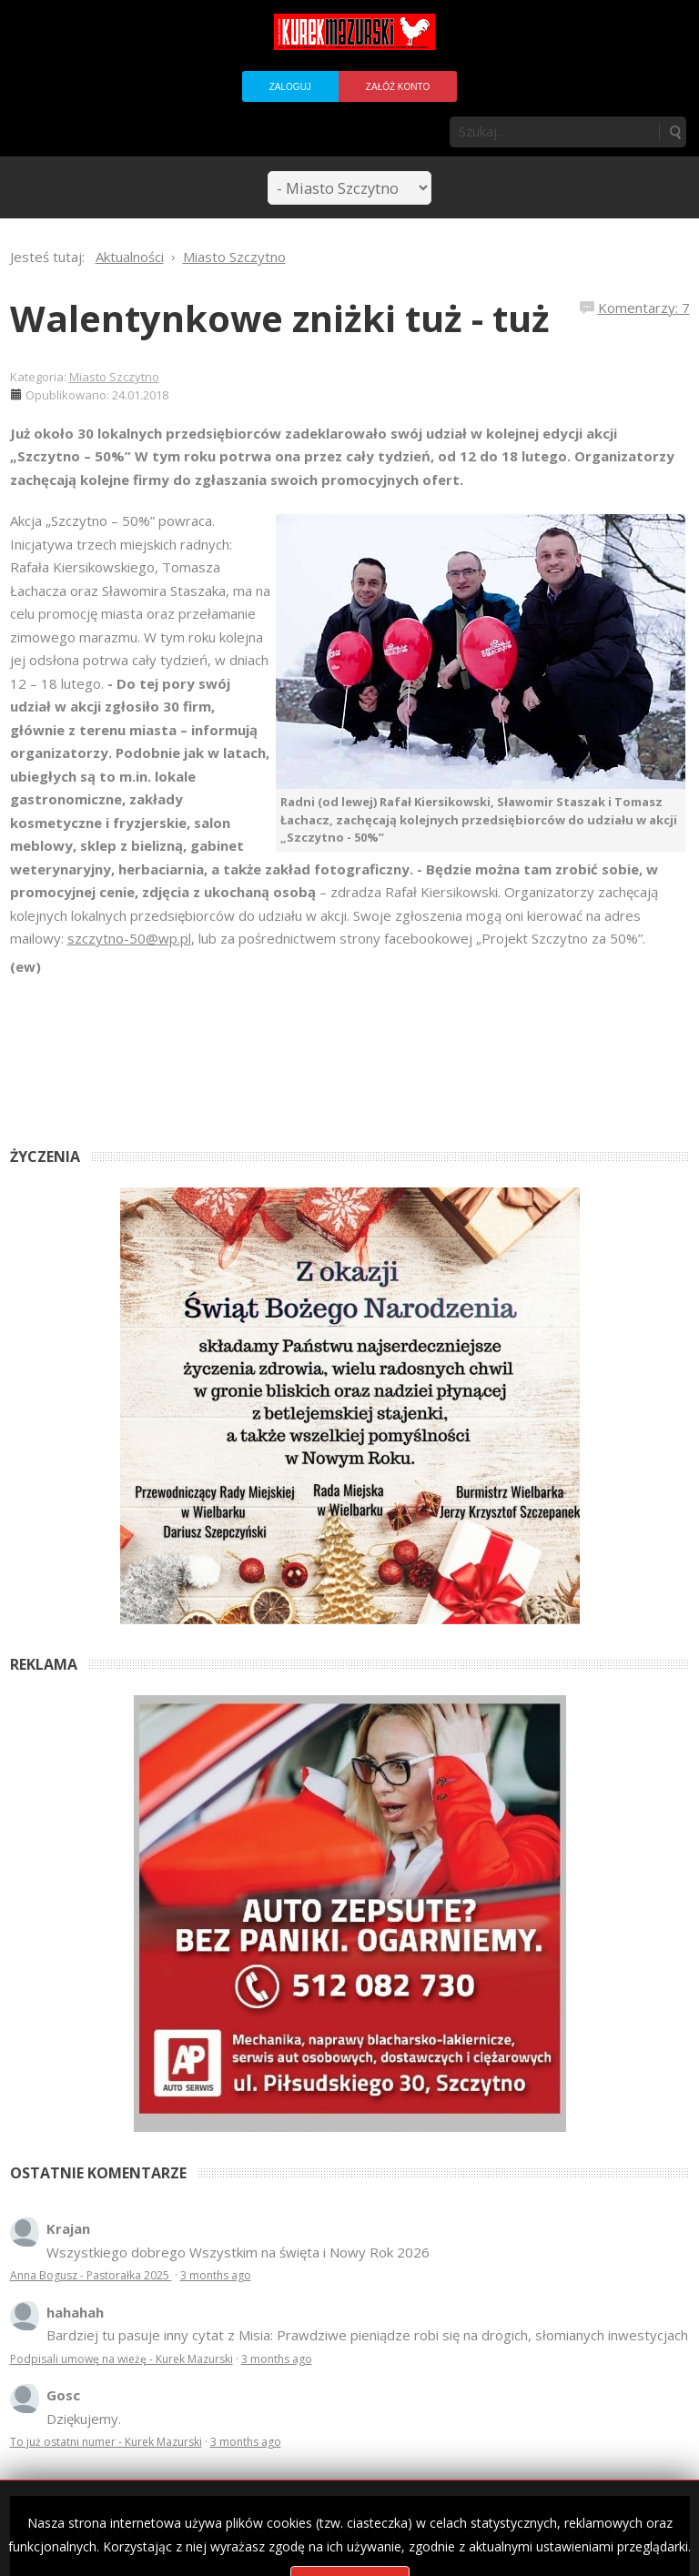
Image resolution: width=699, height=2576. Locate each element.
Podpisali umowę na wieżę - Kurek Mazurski (121, 2359)
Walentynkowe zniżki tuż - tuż (280, 318)
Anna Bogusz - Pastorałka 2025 (91, 2275)
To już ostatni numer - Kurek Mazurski (106, 2442)
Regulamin (58, 2542)
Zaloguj (290, 87)
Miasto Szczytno (114, 377)
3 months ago (215, 2275)
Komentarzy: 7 (644, 307)
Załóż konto (398, 87)
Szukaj (674, 131)
